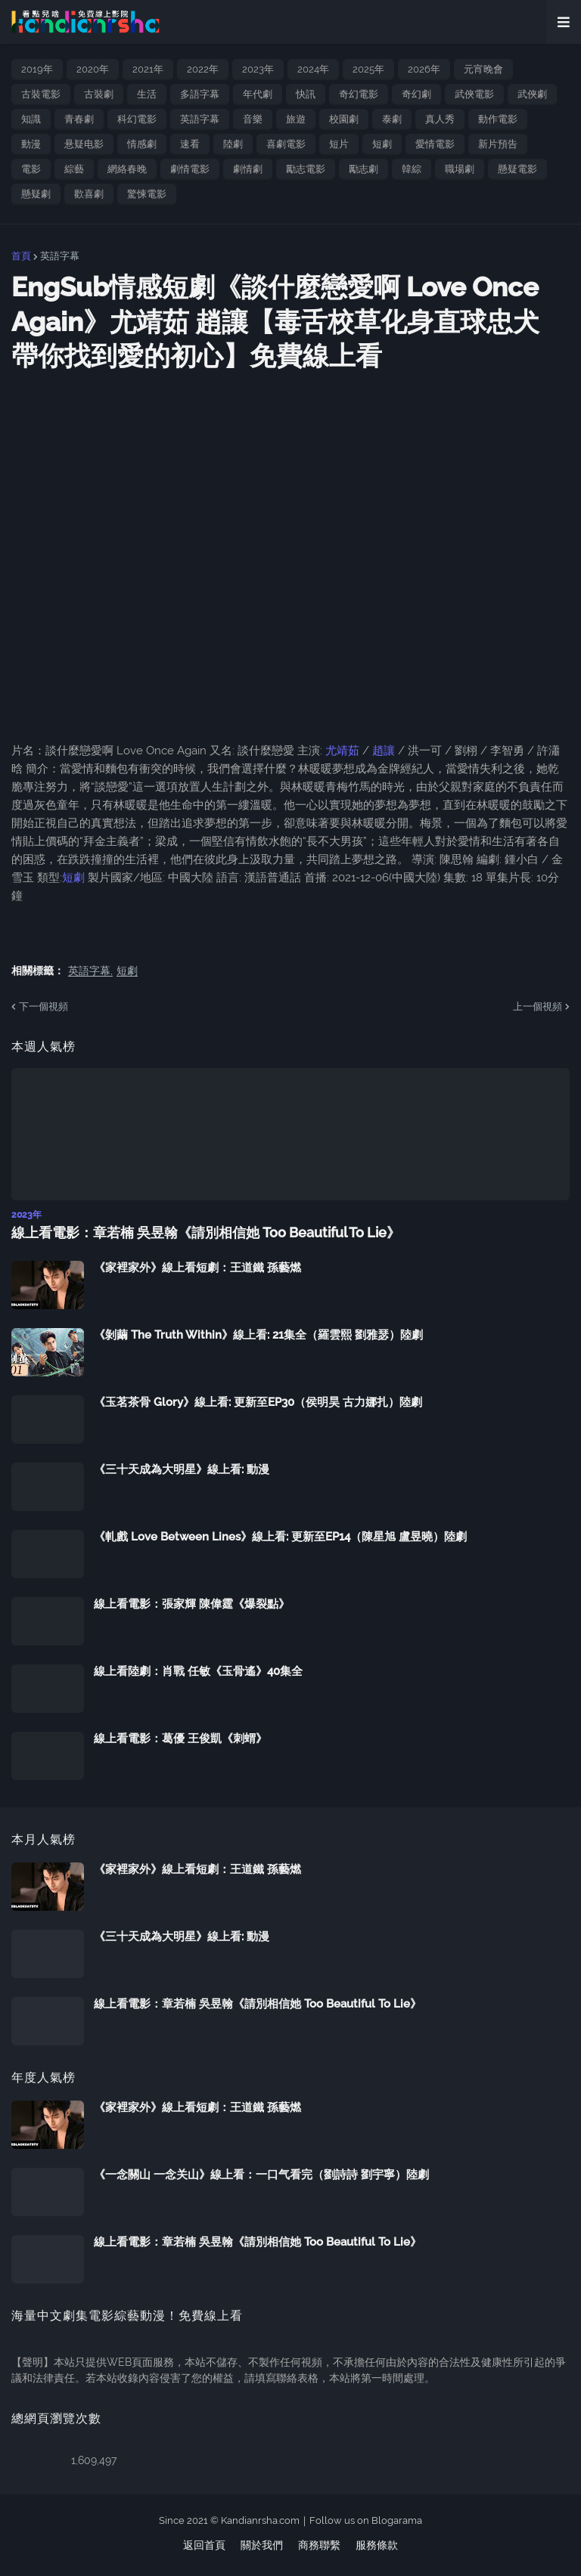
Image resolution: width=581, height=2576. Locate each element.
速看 (190, 144)
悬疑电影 (84, 144)
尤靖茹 (342, 750)
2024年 (313, 69)
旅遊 (296, 119)
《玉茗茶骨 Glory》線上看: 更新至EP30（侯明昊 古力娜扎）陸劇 (258, 1402)
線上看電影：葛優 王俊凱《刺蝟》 (180, 1738)
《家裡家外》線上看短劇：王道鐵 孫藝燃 (197, 1267)
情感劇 (142, 144)
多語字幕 (199, 94)
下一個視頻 (43, 1006)
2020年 (92, 69)
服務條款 (377, 2545)
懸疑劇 (36, 194)
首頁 (21, 256)
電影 (31, 169)
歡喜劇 (89, 194)
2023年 (258, 69)
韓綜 (411, 169)
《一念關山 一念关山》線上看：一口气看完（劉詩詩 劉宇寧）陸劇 (261, 2174)
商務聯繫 (319, 2545)
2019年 (37, 69)
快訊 (305, 94)
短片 (339, 144)
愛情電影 (435, 144)
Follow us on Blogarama (365, 2520)
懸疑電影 (517, 169)
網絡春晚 (127, 169)
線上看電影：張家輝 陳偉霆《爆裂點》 (192, 1604)
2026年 (424, 69)
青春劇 (79, 119)
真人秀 (440, 119)
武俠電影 (474, 94)
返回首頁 (204, 2545)
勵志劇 (363, 169)
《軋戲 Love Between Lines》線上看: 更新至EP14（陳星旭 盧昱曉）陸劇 (280, 1536)
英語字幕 (199, 119)
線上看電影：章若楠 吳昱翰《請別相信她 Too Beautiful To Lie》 (205, 1232)
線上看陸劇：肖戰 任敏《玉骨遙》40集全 (198, 1671)
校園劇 (344, 119)
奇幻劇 (416, 94)
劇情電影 (190, 169)
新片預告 (497, 144)
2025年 (368, 69)
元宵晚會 (483, 69)
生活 (147, 94)
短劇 (382, 144)
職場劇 (459, 169)
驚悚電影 (146, 194)
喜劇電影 (286, 144)
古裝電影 (41, 94)
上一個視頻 (537, 1006)
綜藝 (74, 169)
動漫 (31, 144)
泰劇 (392, 119)
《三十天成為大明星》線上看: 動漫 (181, 1469)
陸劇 (233, 144)
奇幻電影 (358, 94)
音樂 (253, 119)
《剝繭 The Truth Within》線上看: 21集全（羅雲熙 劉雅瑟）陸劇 (258, 1335)
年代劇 (257, 94)
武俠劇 (532, 94)
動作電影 (497, 119)
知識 (31, 119)
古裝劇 (98, 94)
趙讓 (383, 750)
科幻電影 (137, 119)
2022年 (203, 69)
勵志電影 (305, 169)
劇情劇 (248, 169)
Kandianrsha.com (260, 2520)
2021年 (147, 69)
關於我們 (262, 2545)
